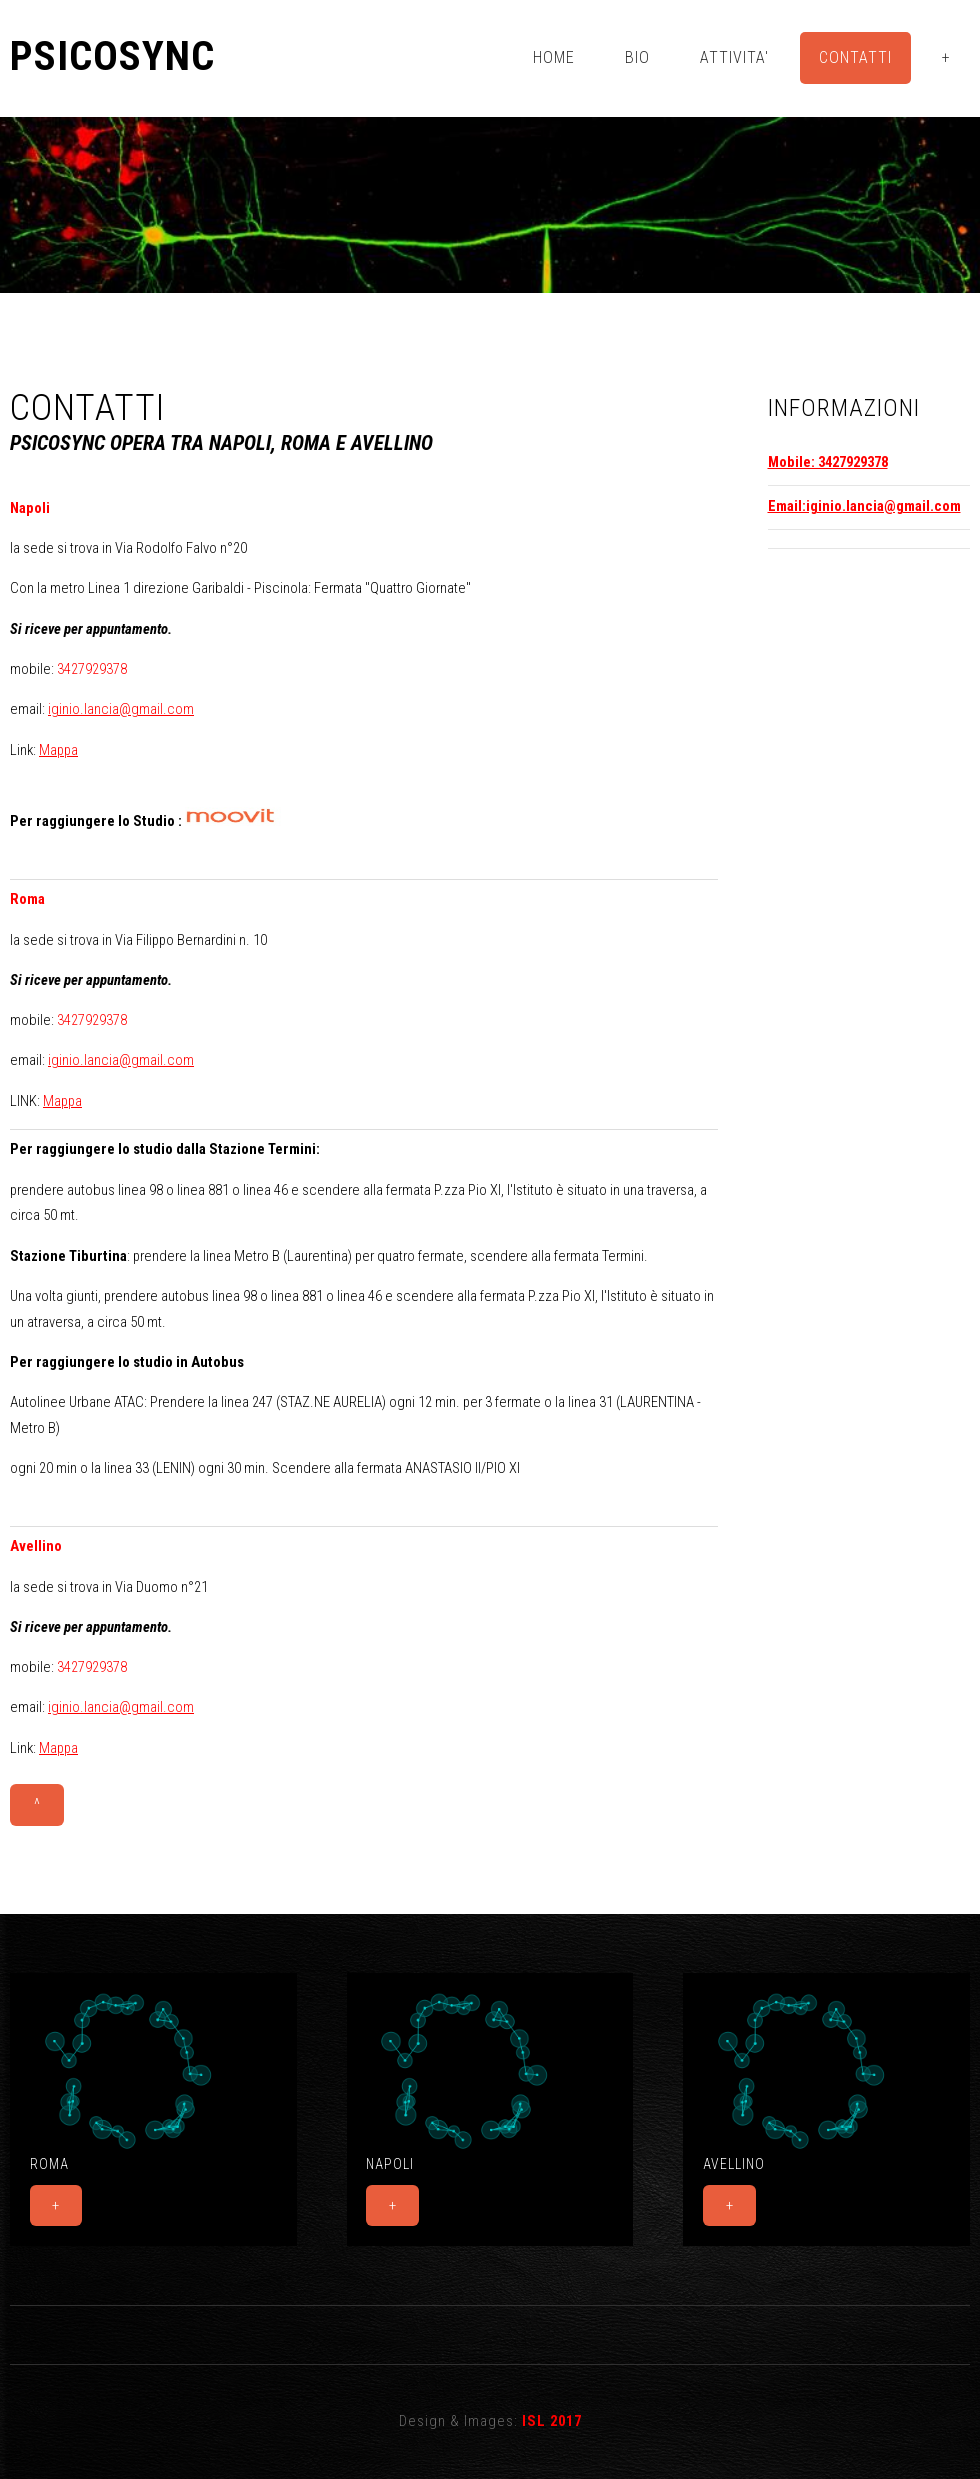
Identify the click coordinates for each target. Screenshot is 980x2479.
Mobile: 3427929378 (828, 462)
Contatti (855, 57)
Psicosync (112, 57)
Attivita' (734, 57)
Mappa (58, 750)
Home (554, 57)
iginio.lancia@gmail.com (121, 709)
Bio (637, 57)
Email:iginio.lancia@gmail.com (864, 506)
